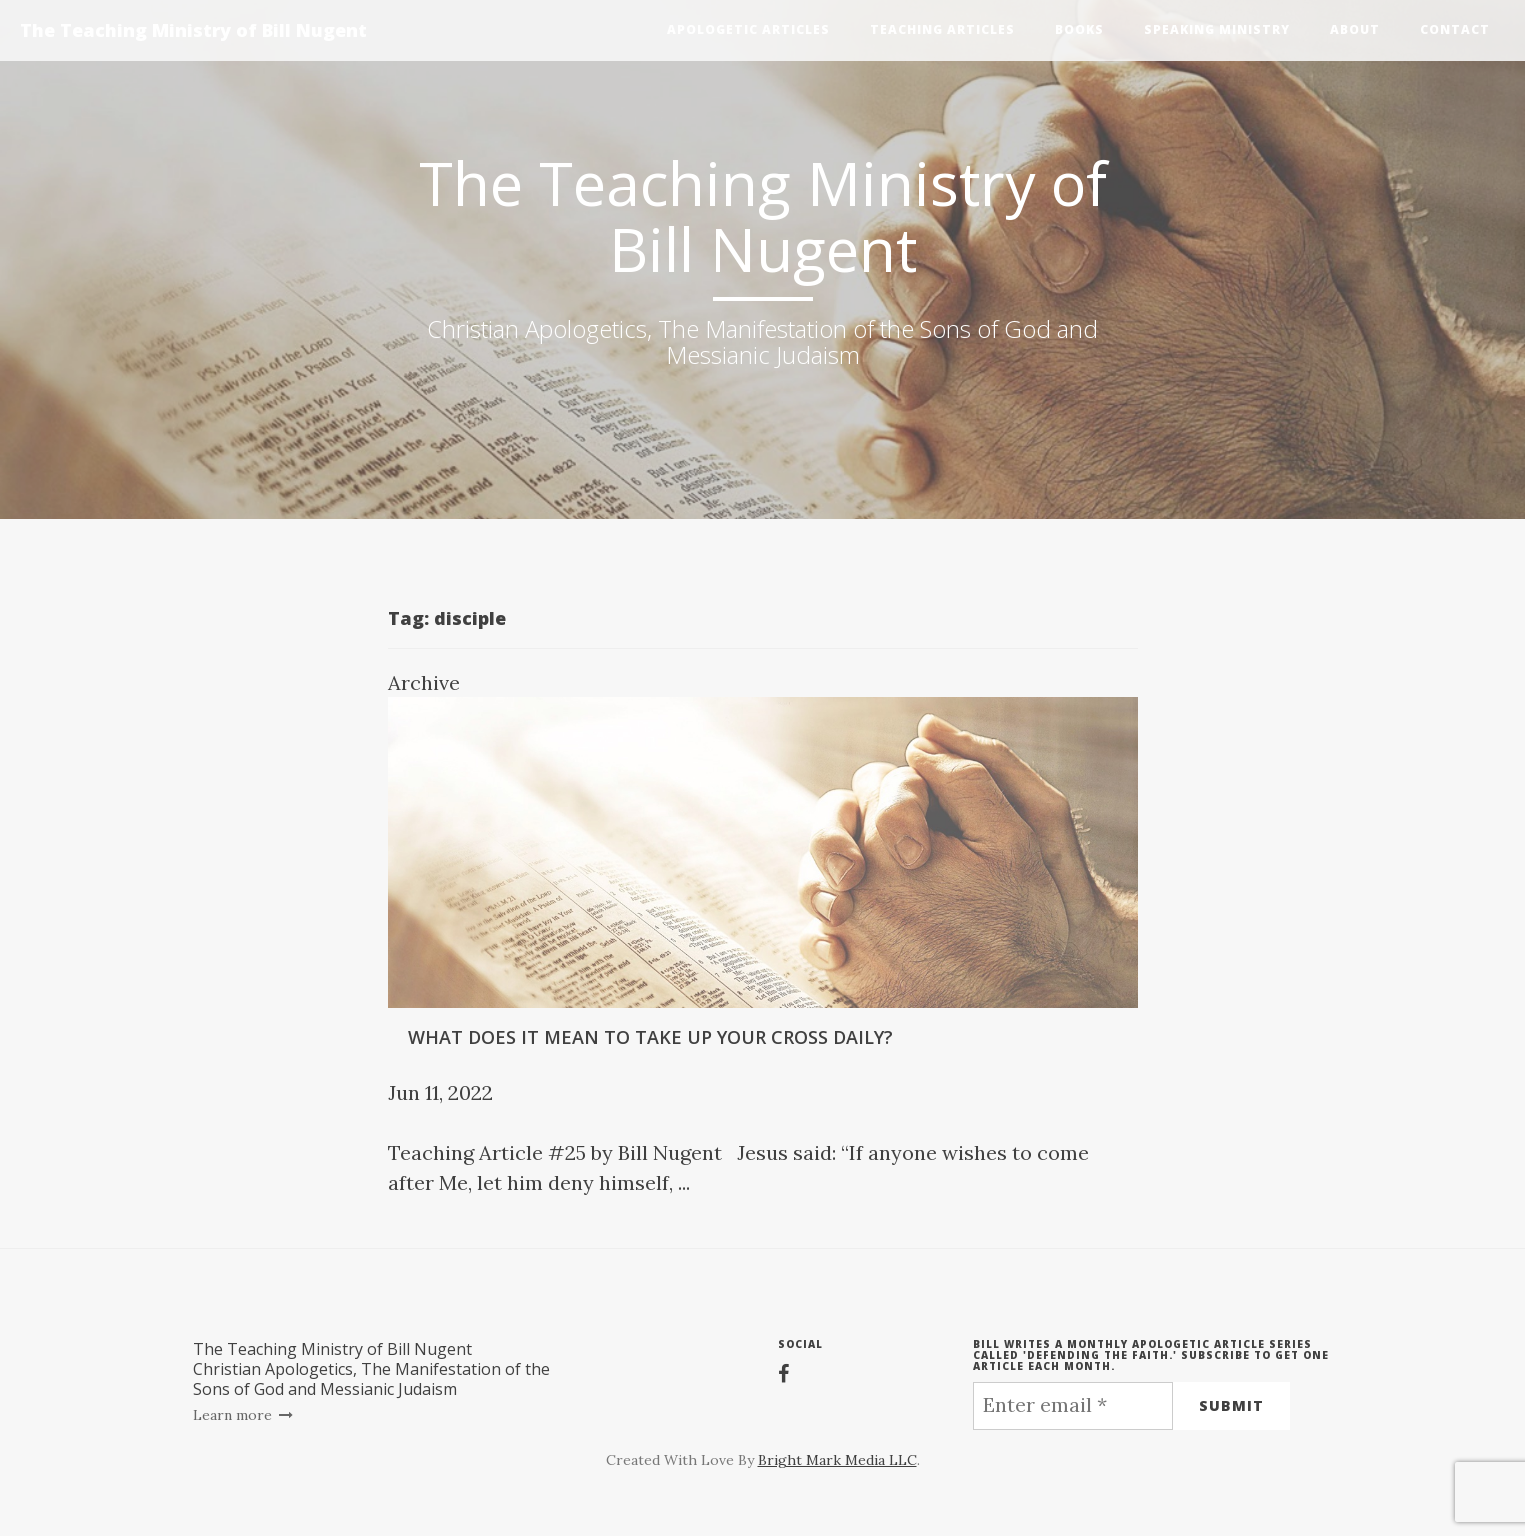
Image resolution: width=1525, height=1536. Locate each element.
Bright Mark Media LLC (837, 1460)
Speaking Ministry (1217, 29)
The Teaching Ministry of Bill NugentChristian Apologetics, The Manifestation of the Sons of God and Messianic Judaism (371, 1369)
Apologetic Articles (748, 29)
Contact (1455, 29)
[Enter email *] (1073, 1406)
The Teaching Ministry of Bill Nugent (193, 30)
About (1355, 29)
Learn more (243, 1415)
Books (1079, 29)
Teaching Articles (942, 29)
